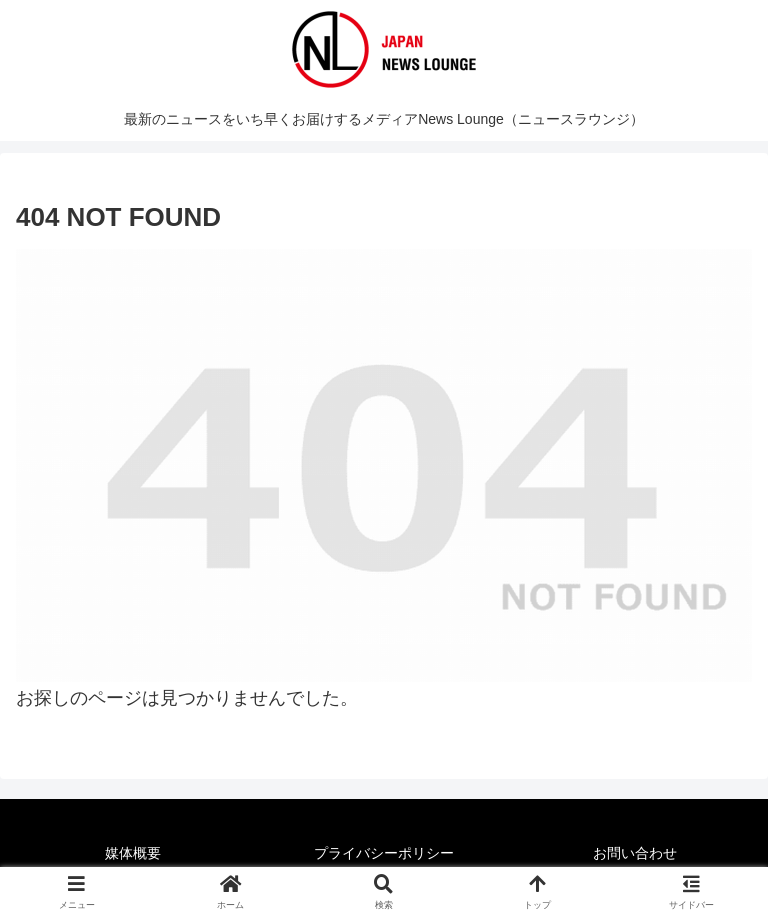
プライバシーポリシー (384, 853)
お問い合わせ (635, 853)
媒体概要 (133, 853)
